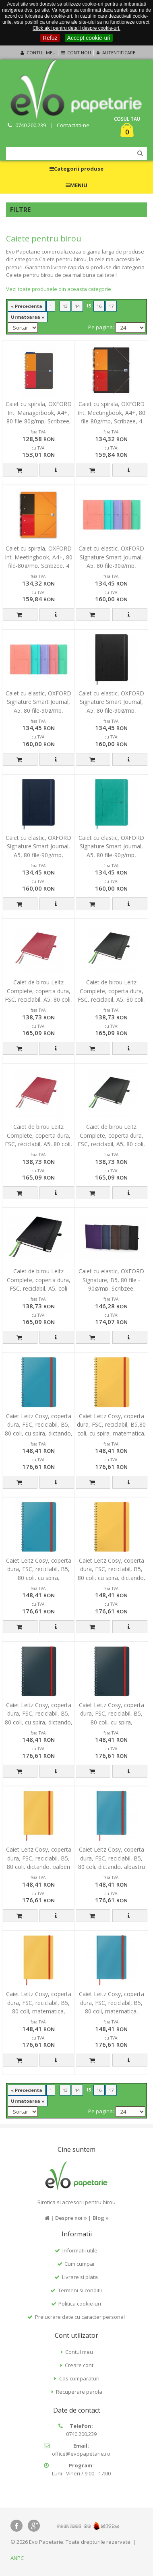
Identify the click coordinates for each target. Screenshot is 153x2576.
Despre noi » (71, 2217)
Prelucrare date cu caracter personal (80, 2316)
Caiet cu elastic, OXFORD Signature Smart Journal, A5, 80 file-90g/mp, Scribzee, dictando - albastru (38, 855)
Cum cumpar (79, 2263)
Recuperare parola (79, 2391)
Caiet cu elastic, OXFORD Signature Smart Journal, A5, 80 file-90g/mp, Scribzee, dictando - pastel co (38, 710)
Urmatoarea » (27, 317)
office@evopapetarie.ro (81, 2453)
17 (111, 306)
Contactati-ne (73, 125)
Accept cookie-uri (88, 38)
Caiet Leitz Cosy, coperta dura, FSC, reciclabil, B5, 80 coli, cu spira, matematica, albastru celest (38, 1578)
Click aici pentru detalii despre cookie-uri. (76, 28)
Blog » (101, 2217)
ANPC (17, 2558)
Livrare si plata (80, 2277)
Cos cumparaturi (79, 2378)
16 (99, 306)
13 (65, 306)
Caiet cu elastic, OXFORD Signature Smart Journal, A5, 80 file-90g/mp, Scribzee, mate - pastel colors (111, 565)
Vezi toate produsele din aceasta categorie (58, 289)
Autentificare (115, 52)
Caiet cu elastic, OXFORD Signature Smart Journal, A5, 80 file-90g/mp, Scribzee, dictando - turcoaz (111, 855)
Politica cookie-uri (79, 2303)
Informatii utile (79, 2250)
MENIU (76, 185)
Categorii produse (76, 168)
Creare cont (79, 2365)
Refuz (50, 38)
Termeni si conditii (80, 2290)
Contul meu (37, 52)
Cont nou (75, 52)
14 (77, 306)
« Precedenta (26, 306)
